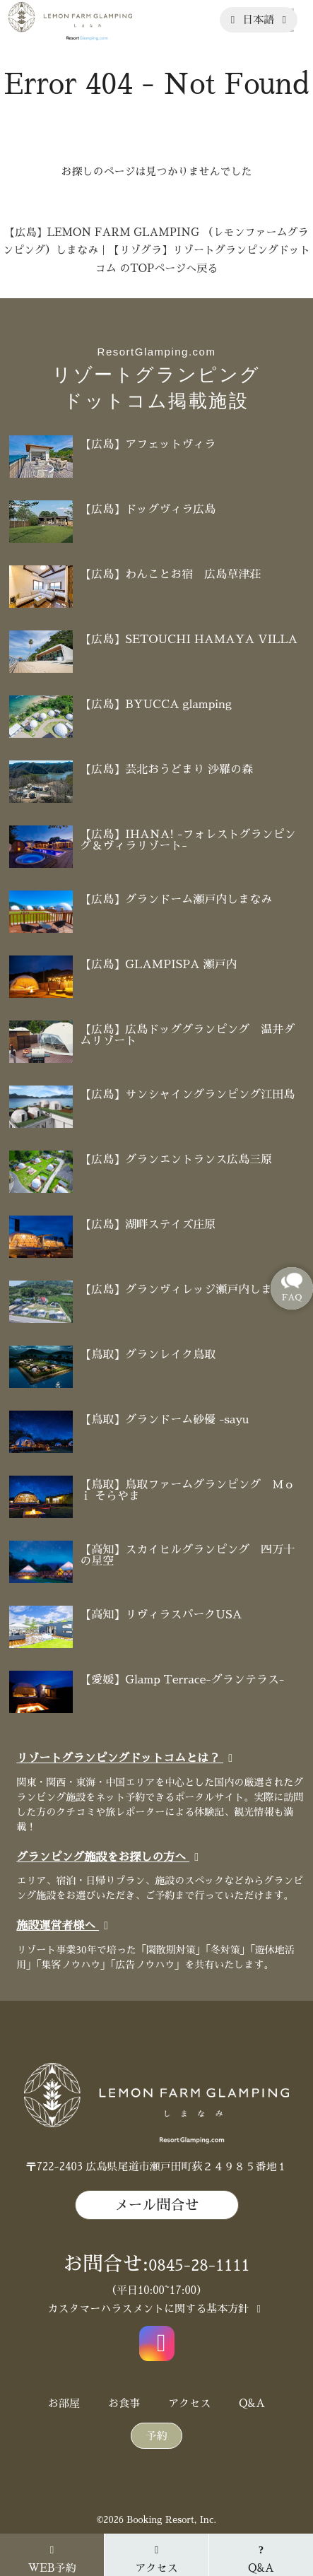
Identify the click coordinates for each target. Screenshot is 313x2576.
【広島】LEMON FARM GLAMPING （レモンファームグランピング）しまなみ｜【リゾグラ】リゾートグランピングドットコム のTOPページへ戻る (156, 250)
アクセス (189, 2403)
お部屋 (64, 2403)
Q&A (252, 2403)
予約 (156, 2435)
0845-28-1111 (198, 2266)
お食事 (124, 2403)
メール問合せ (156, 2205)
